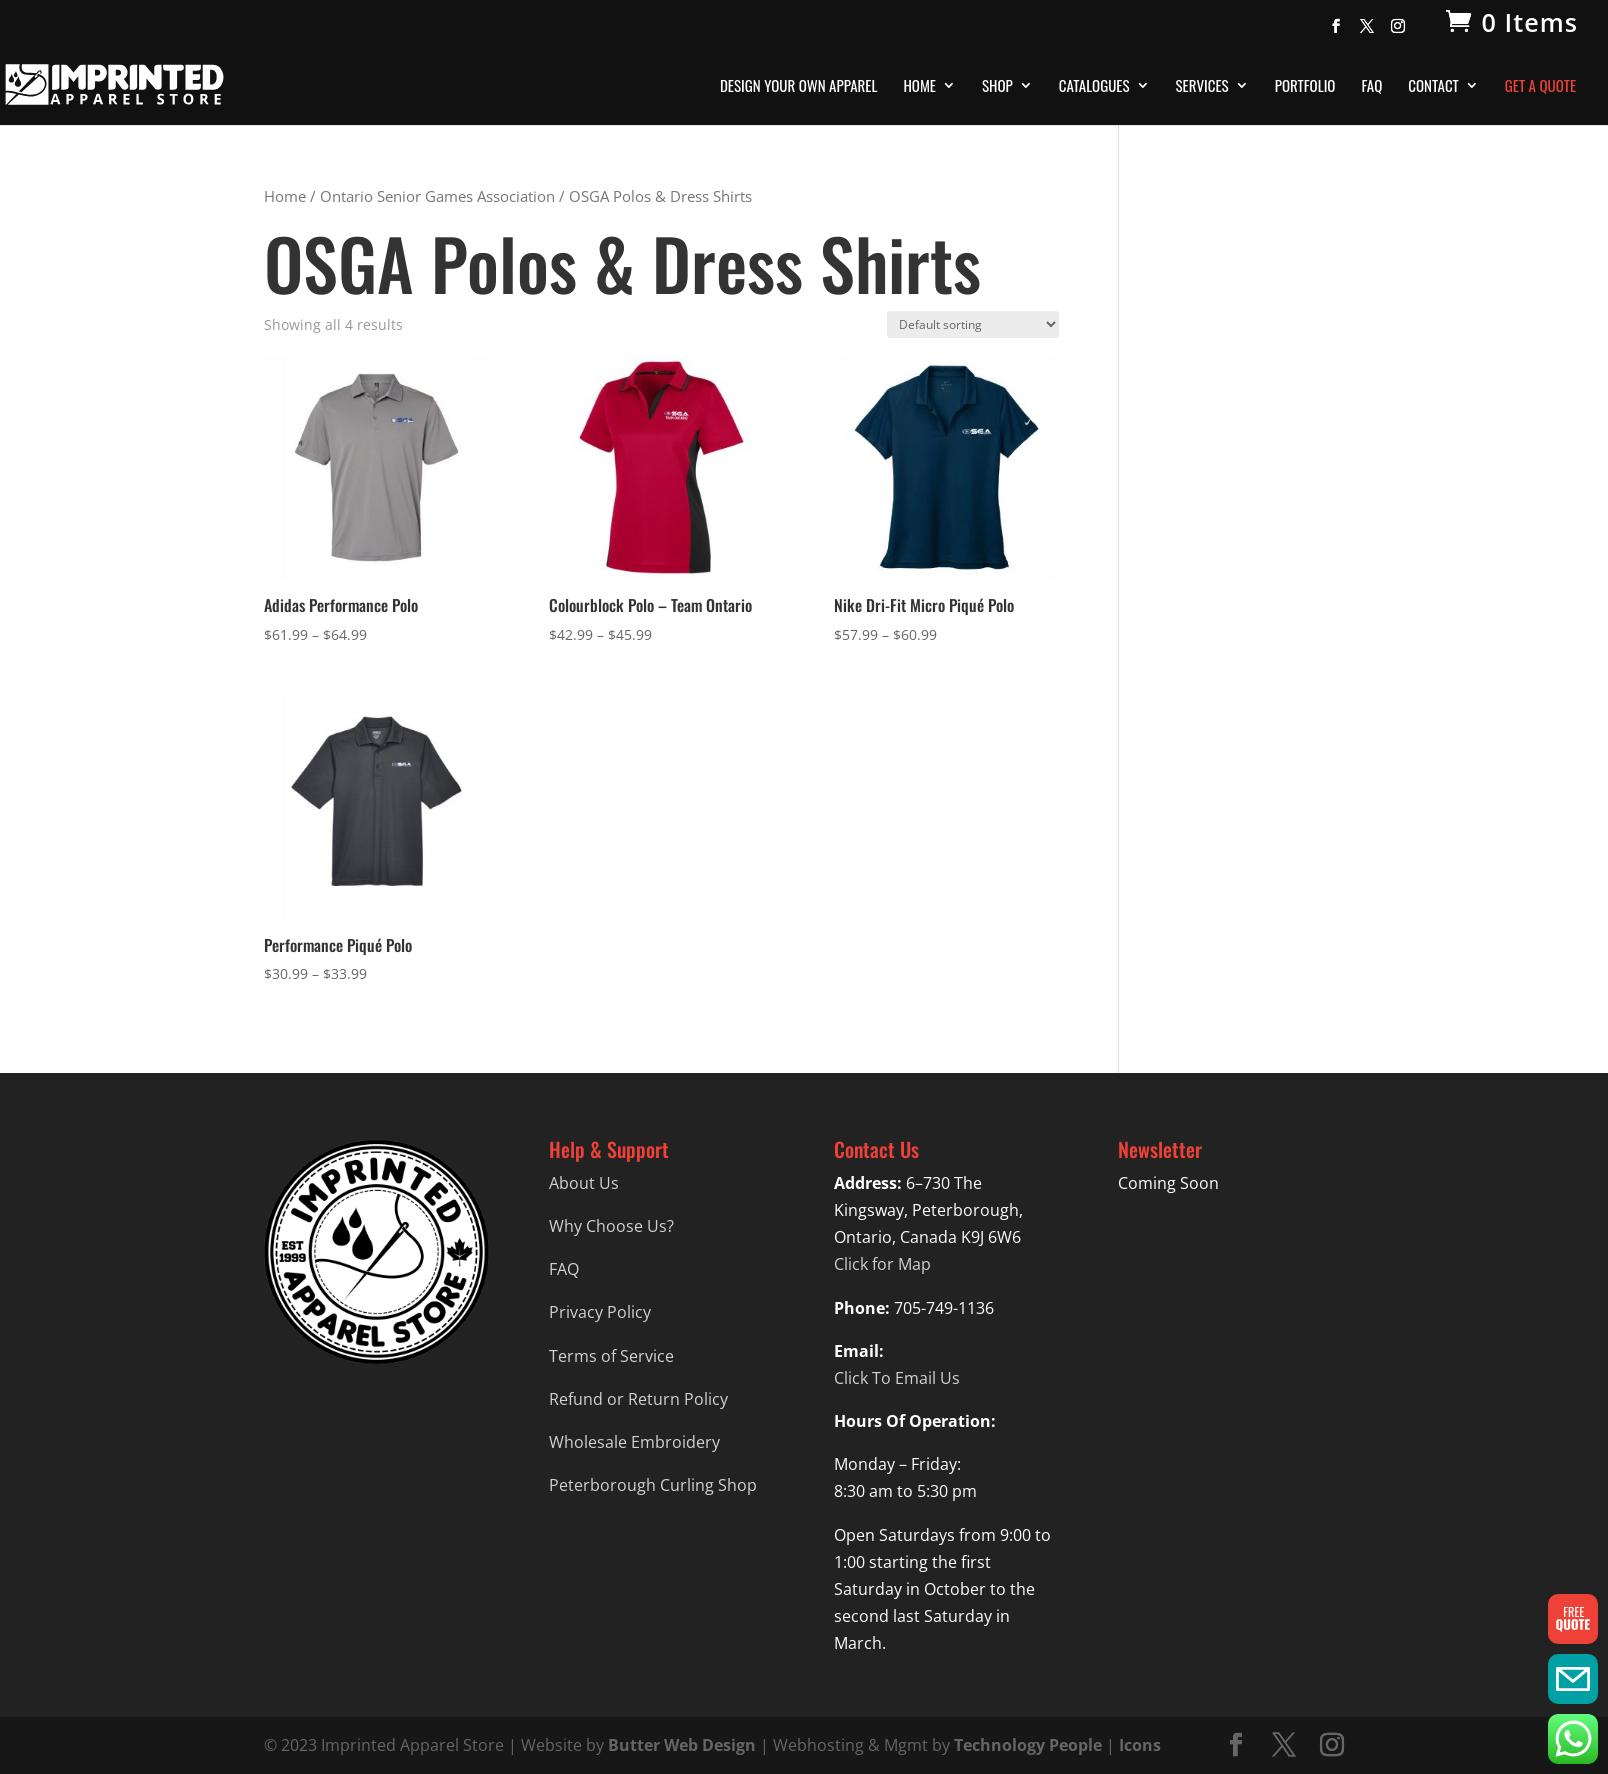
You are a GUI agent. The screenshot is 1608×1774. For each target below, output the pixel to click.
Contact (1433, 87)
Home (919, 87)
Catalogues (1094, 87)
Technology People (1028, 1745)
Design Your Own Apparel (798, 87)
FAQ (1371, 87)
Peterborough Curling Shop (653, 1485)
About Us (584, 1183)
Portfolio (1305, 87)
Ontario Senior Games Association (437, 196)
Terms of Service (611, 1356)
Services (1202, 87)
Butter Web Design (682, 1745)
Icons (1140, 1745)
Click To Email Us (897, 1378)
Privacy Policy (600, 1312)
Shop (997, 87)
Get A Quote (1540, 87)
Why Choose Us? (611, 1226)
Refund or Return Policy (638, 1399)
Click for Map (882, 1264)
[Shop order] (973, 324)
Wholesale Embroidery (634, 1442)
